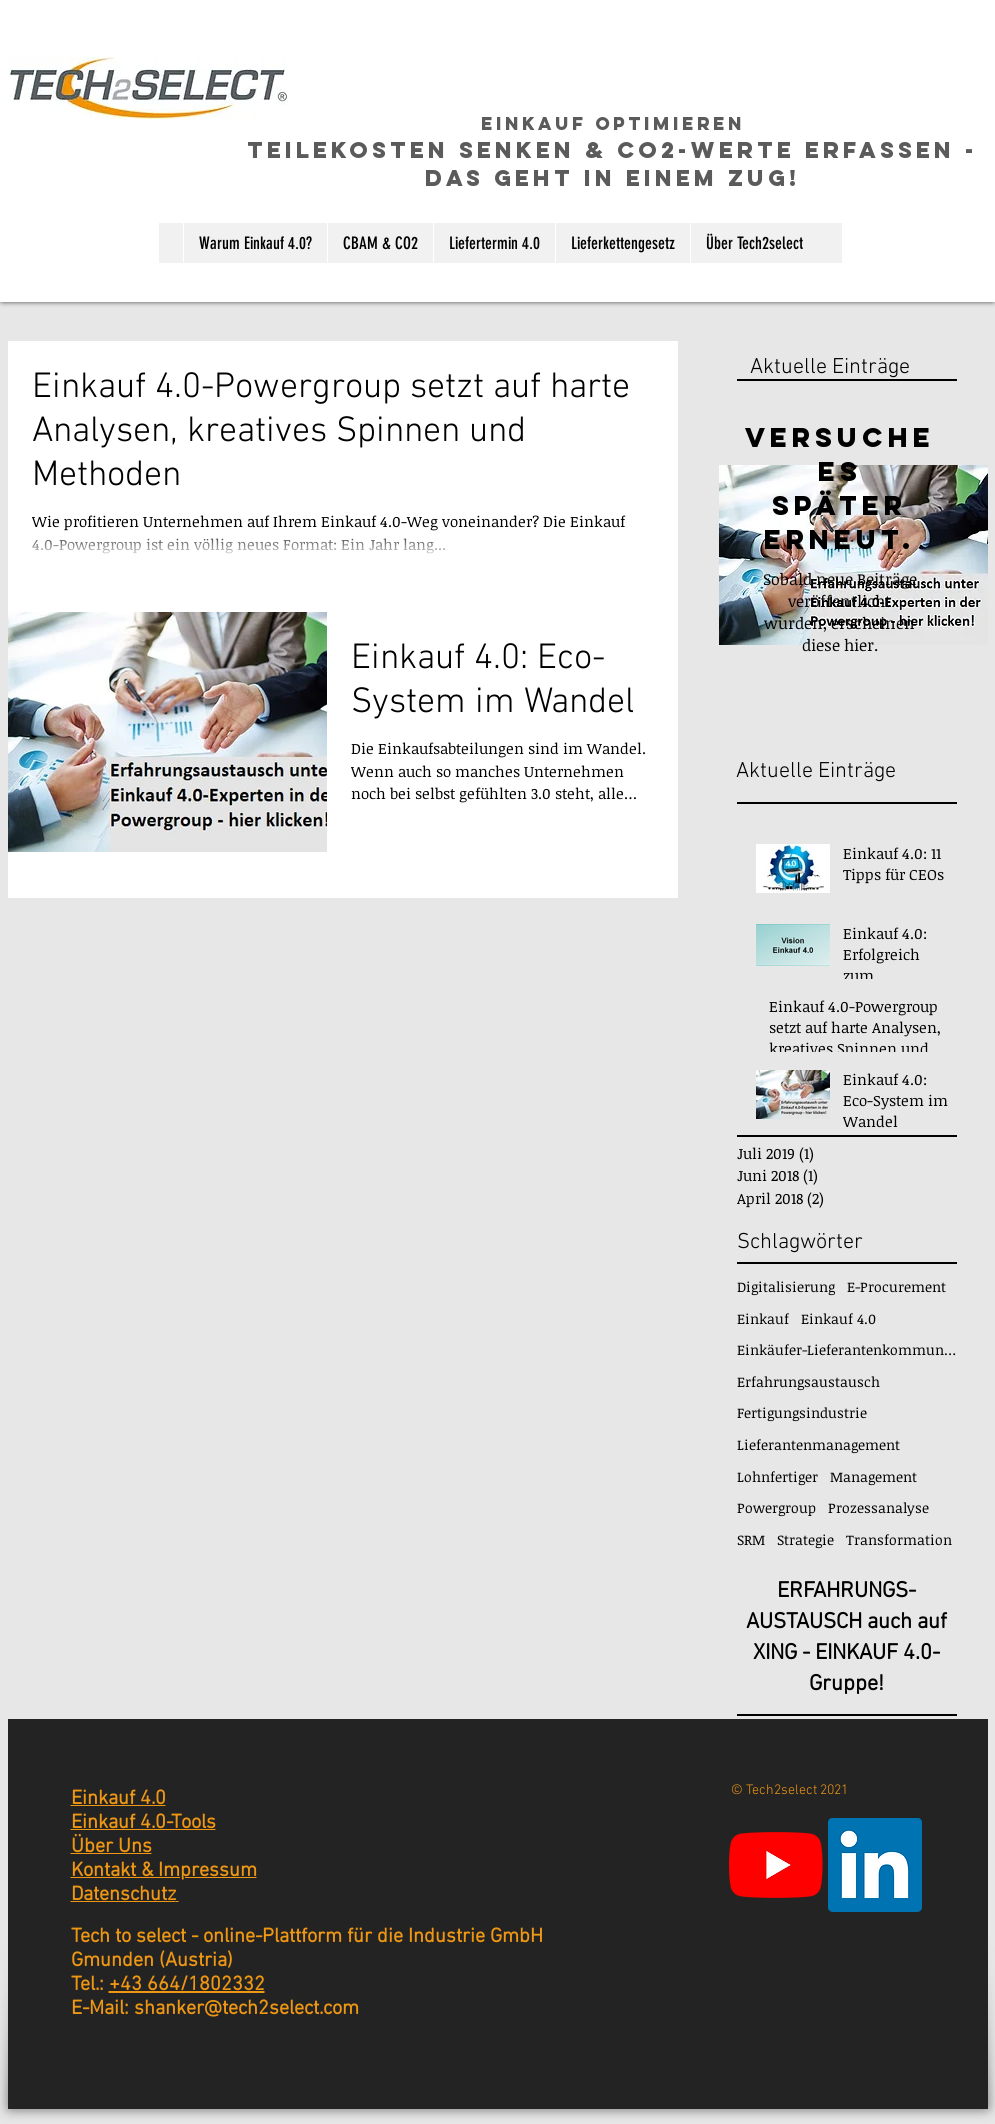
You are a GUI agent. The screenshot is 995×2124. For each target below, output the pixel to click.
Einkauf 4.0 (838, 1318)
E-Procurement (896, 1286)
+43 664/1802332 (187, 1985)
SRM (751, 1539)
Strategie (805, 1539)
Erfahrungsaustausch (808, 1381)
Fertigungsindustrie (802, 1412)
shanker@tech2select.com (246, 2009)
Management (873, 1476)
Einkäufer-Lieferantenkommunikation (847, 1349)
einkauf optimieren (613, 123)
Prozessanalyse (878, 1507)
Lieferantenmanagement (818, 1444)
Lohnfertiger (777, 1476)
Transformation (899, 1539)
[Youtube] (776, 1865)
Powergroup (776, 1507)
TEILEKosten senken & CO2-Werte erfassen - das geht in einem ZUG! (612, 164)
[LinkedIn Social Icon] (875, 1865)
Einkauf (763, 1318)
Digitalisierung (786, 1286)
